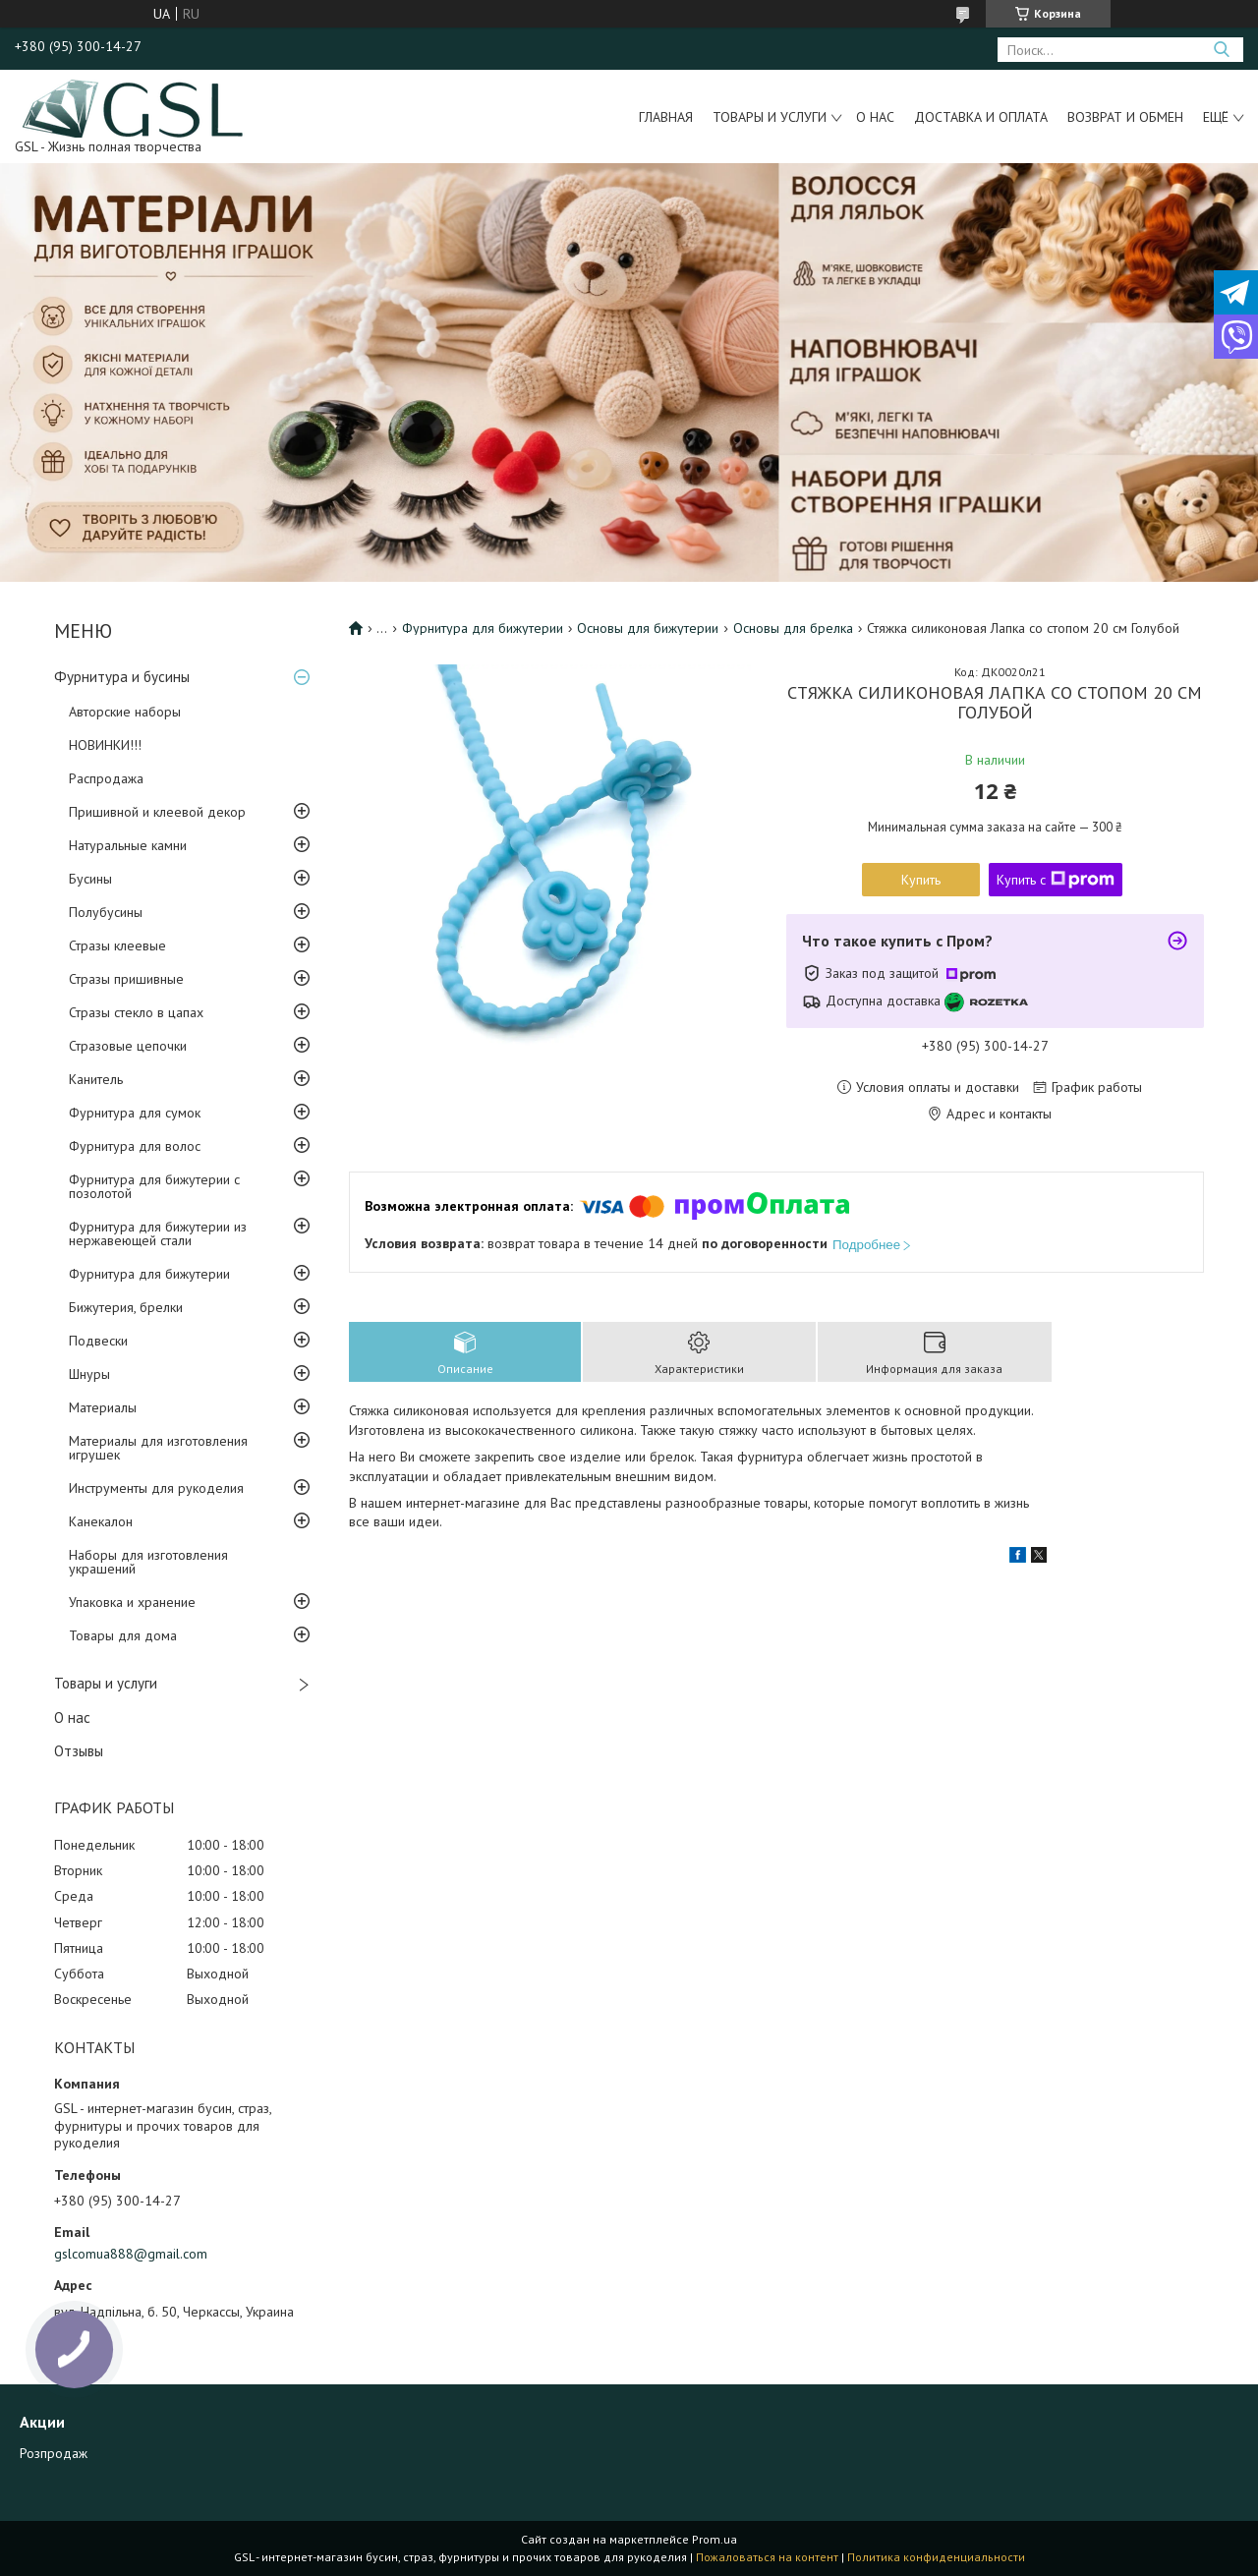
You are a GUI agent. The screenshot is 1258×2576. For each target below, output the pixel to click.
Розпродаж (53, 2453)
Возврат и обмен (1125, 117)
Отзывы (78, 1751)
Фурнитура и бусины (122, 676)
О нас (875, 117)
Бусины (90, 878)
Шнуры (89, 1374)
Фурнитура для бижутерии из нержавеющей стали (158, 1233)
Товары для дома (123, 1635)
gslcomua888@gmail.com (130, 2253)
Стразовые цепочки (128, 1046)
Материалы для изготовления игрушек (158, 1447)
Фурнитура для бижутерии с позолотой (154, 1186)
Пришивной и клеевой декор (157, 812)
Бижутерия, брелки (126, 1307)
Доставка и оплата (981, 117)
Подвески (98, 1340)
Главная (666, 117)
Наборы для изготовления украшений (148, 1561)
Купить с (1056, 879)
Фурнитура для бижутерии (149, 1274)
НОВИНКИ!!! (105, 745)
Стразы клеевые (117, 945)
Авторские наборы (125, 711)
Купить (921, 879)
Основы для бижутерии (647, 628)
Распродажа (106, 778)
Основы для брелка (793, 628)
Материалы (103, 1407)
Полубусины (106, 912)
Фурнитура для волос (134, 1146)
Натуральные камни (128, 845)
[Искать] (1221, 49)
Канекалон (101, 1521)
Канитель (96, 1079)
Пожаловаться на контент (767, 2556)
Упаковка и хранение (132, 1602)
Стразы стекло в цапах (136, 1012)
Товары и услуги (770, 117)
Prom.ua (714, 2539)
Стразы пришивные (126, 979)
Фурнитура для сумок (134, 1112)
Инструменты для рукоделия (156, 1488)
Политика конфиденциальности (936, 2556)
